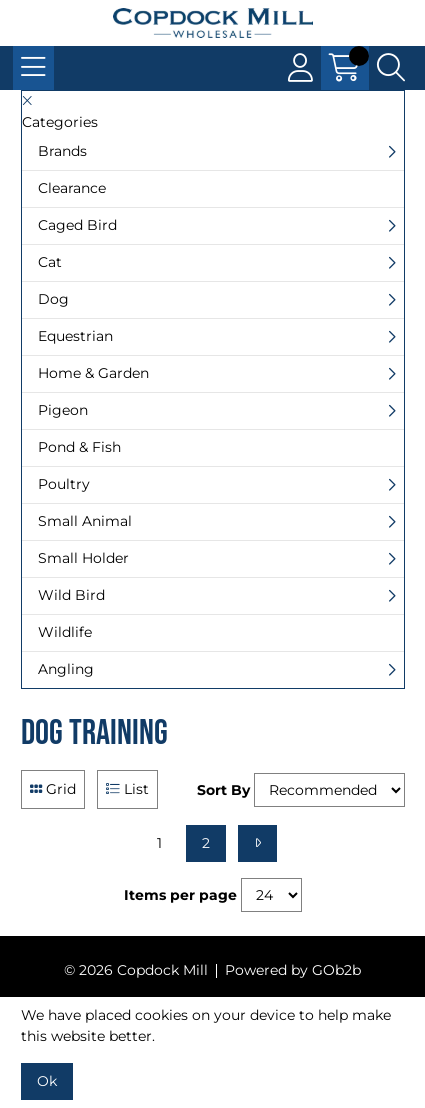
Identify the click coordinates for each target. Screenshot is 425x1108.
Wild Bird (71, 595)
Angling (66, 669)
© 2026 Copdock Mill (136, 970)
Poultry (64, 484)
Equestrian (75, 336)
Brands (62, 151)
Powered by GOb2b (293, 970)
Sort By (223, 790)
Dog (53, 299)
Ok (47, 1081)
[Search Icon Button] (391, 68)
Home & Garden (93, 373)
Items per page (180, 895)
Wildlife (65, 632)
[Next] (257, 843)
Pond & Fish (79, 447)
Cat (50, 262)
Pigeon (63, 410)
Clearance (72, 188)
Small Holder (83, 558)
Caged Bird (77, 225)
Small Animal (85, 521)
